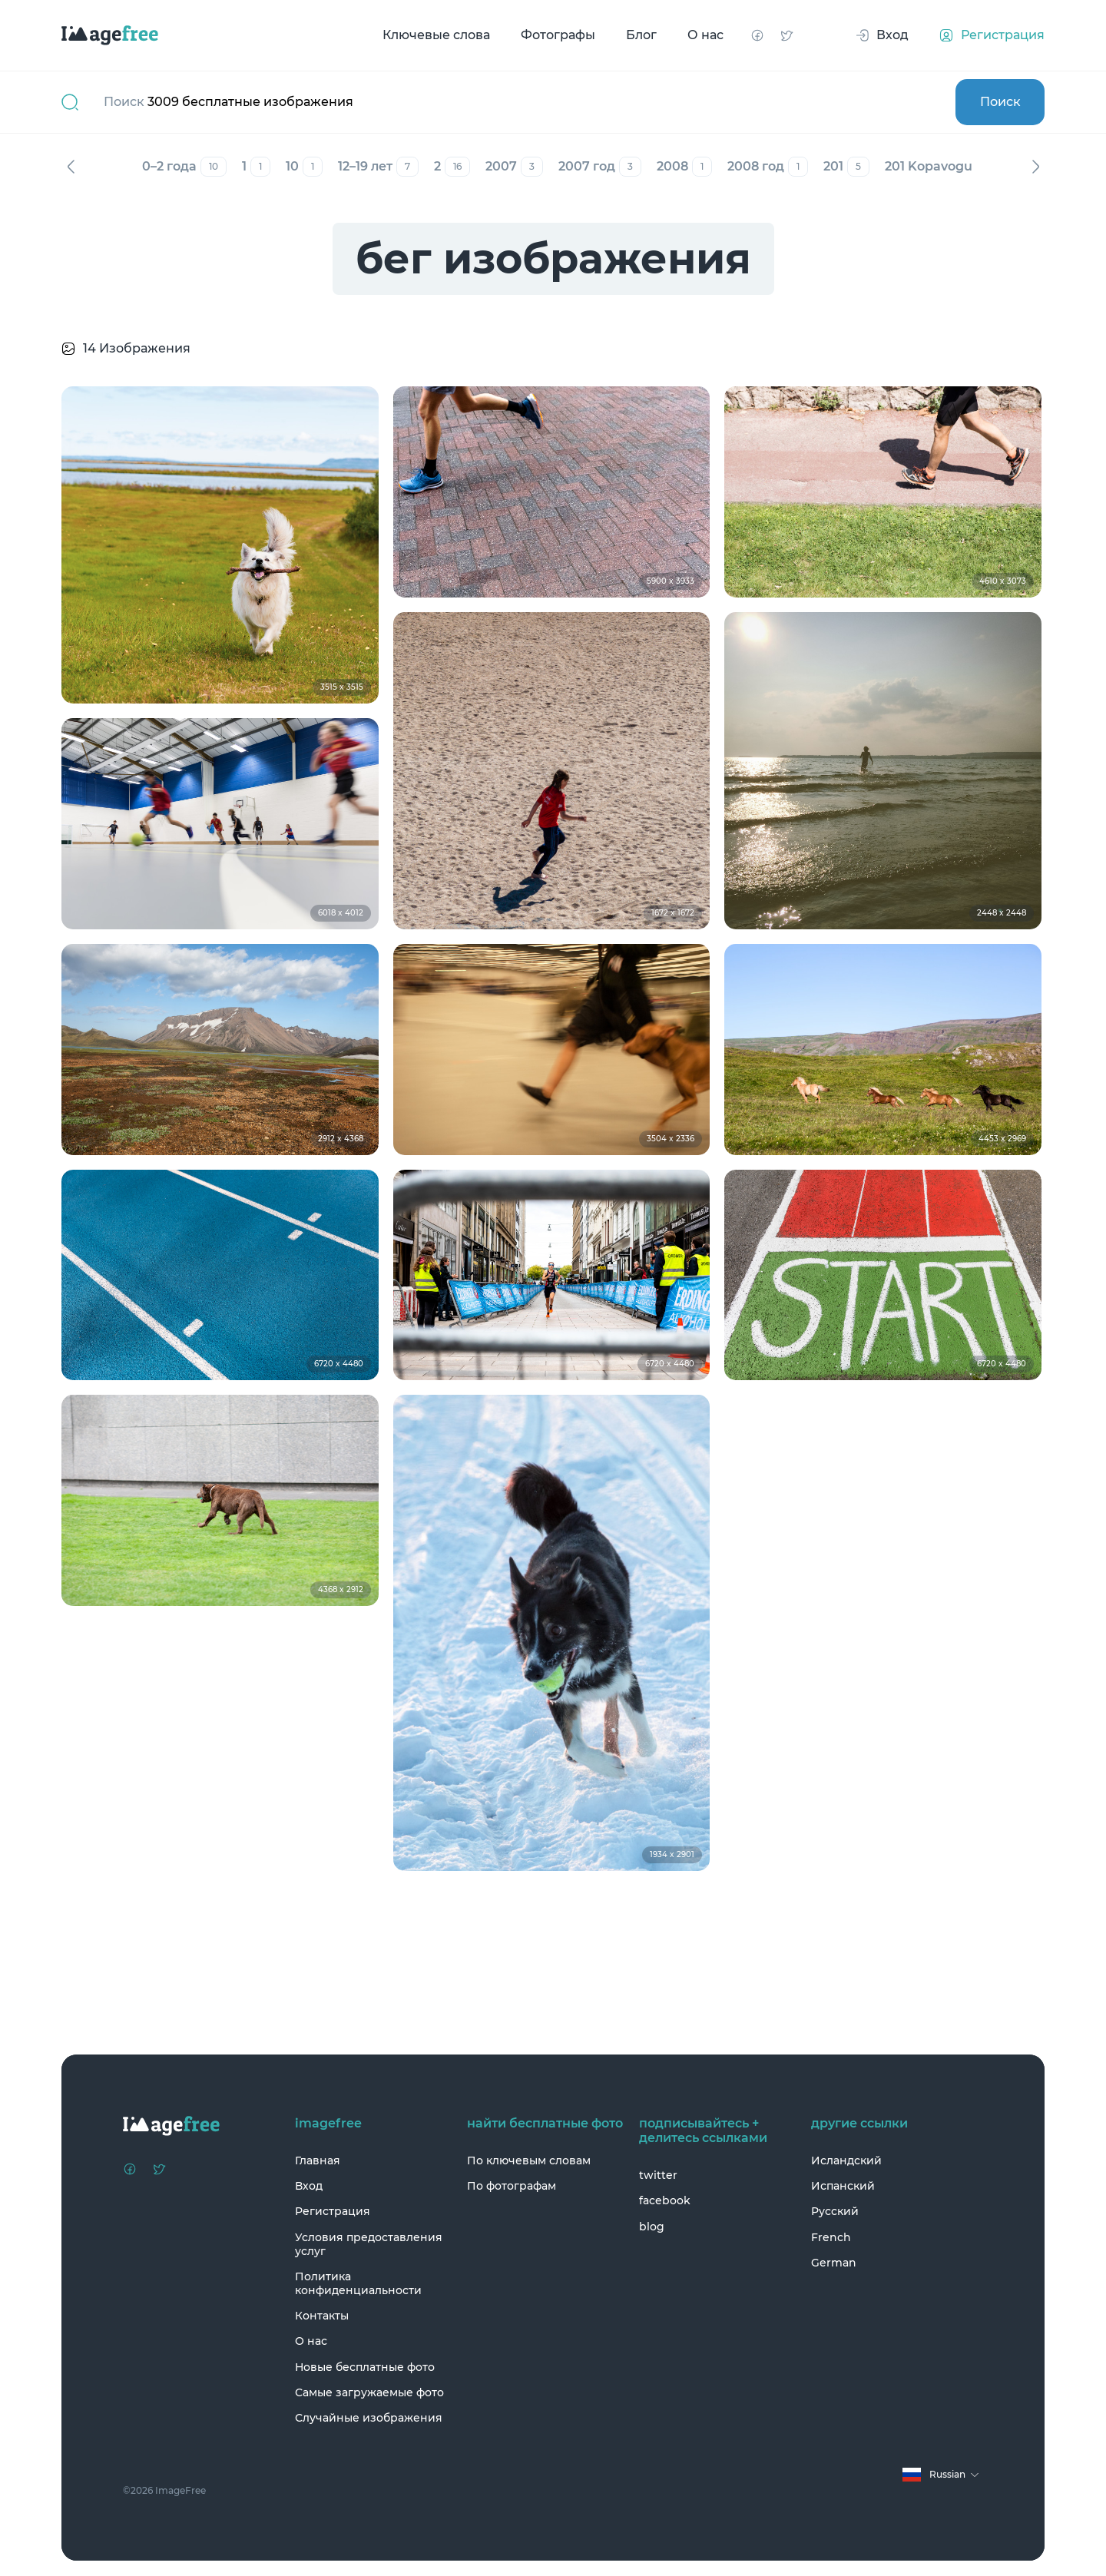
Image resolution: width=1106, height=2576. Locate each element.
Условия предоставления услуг (368, 2244)
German (833, 2263)
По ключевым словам (529, 2160)
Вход (309, 2186)
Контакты (322, 2316)
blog (651, 2226)
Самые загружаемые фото (369, 2392)
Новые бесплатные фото (365, 2367)
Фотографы (558, 35)
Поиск (1000, 101)
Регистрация (332, 2211)
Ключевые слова (436, 35)
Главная (317, 2160)
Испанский (843, 2186)
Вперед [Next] (1035, 166)
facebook (664, 2200)
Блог (641, 35)
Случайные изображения (368, 2418)
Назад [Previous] (70, 166)
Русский (835, 2211)
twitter (658, 2175)
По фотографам (511, 2186)
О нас (705, 35)
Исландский (846, 2160)
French (831, 2237)
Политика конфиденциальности (358, 2283)
